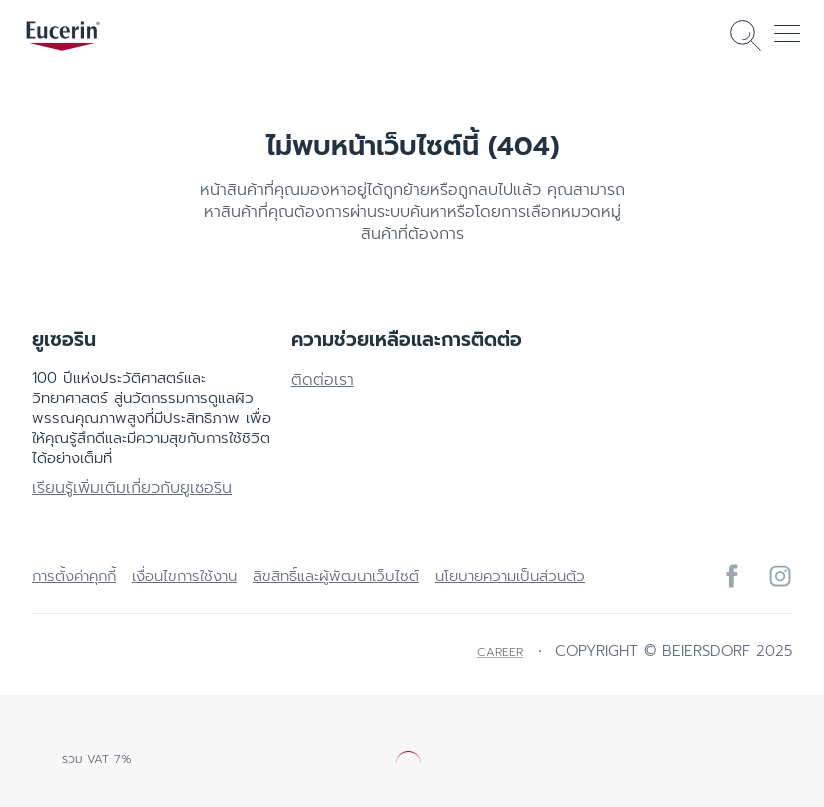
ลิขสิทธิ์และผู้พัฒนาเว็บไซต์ (336, 576)
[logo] (63, 36)
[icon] (732, 576)
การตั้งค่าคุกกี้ (74, 576)
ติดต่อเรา (322, 380)
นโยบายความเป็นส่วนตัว (510, 576)
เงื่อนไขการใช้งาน (184, 576)
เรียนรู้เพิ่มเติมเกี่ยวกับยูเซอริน (132, 488)
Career (500, 652)
